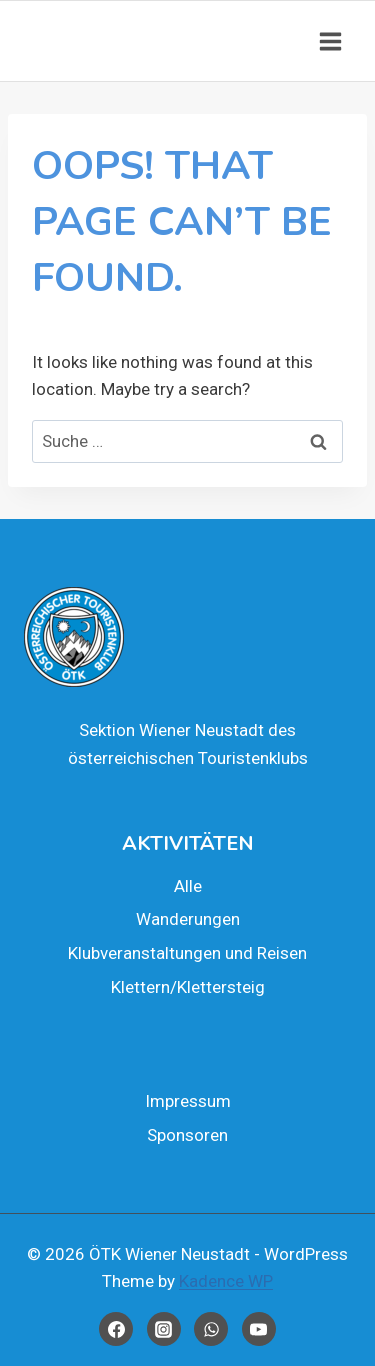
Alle (188, 886)
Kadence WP (226, 1281)
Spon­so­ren (187, 1135)
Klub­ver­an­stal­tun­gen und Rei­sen (187, 953)
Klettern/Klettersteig (188, 987)
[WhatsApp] (211, 1329)
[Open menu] (330, 41)
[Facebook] (116, 1329)
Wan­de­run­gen (188, 919)
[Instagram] (164, 1329)
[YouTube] (259, 1329)
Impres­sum (188, 1101)
